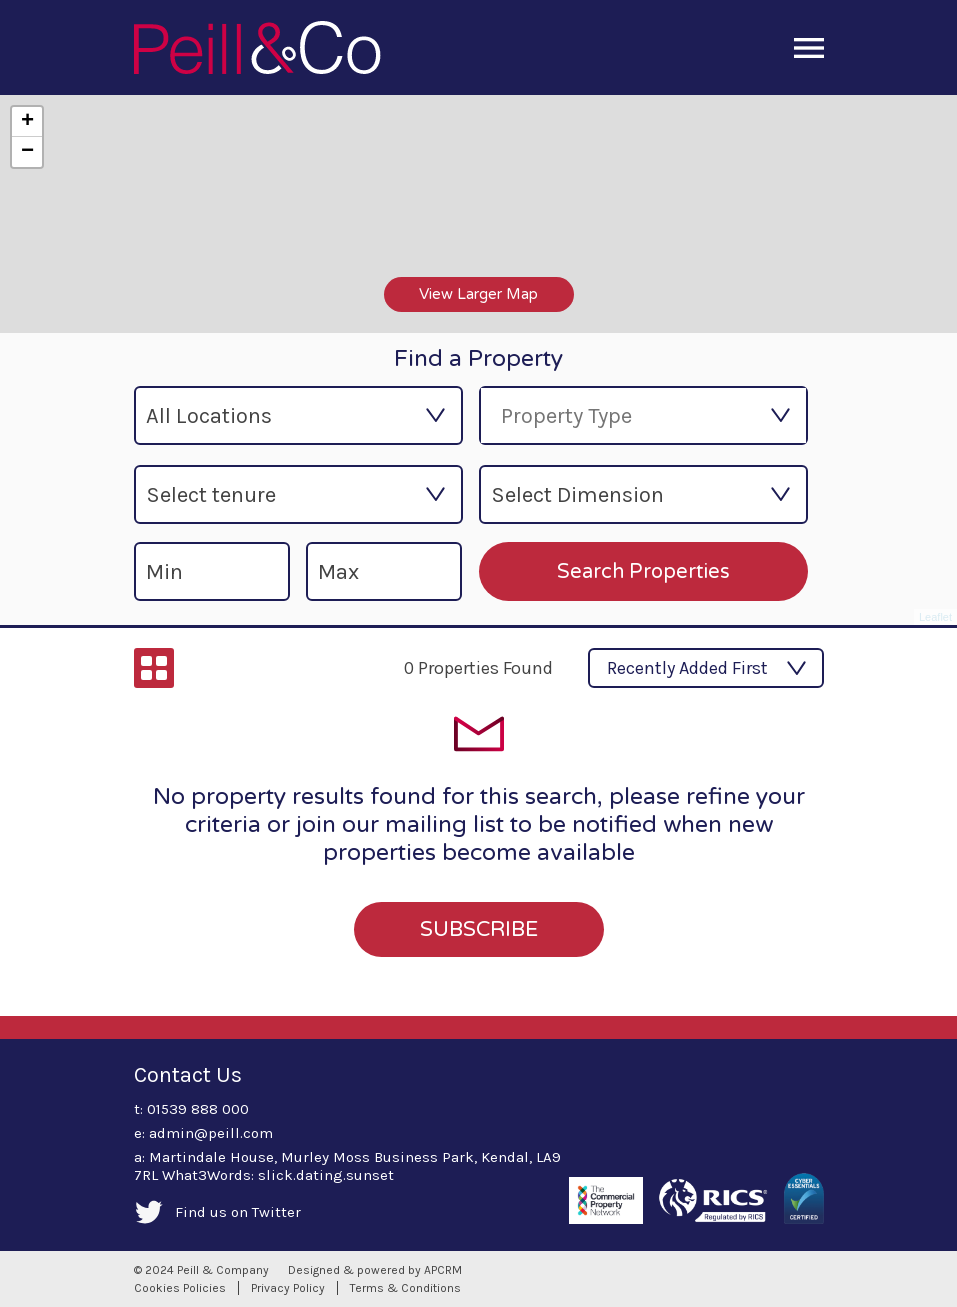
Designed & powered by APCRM (375, 1270)
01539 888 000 (198, 1109)
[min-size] (212, 571)
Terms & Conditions (405, 1288)
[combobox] (643, 415)
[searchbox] (616, 415)
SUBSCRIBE (479, 929)
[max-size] (384, 571)
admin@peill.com (211, 1133)
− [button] (27, 152)
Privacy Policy (288, 1288)
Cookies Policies (180, 1288)
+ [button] (27, 122)
